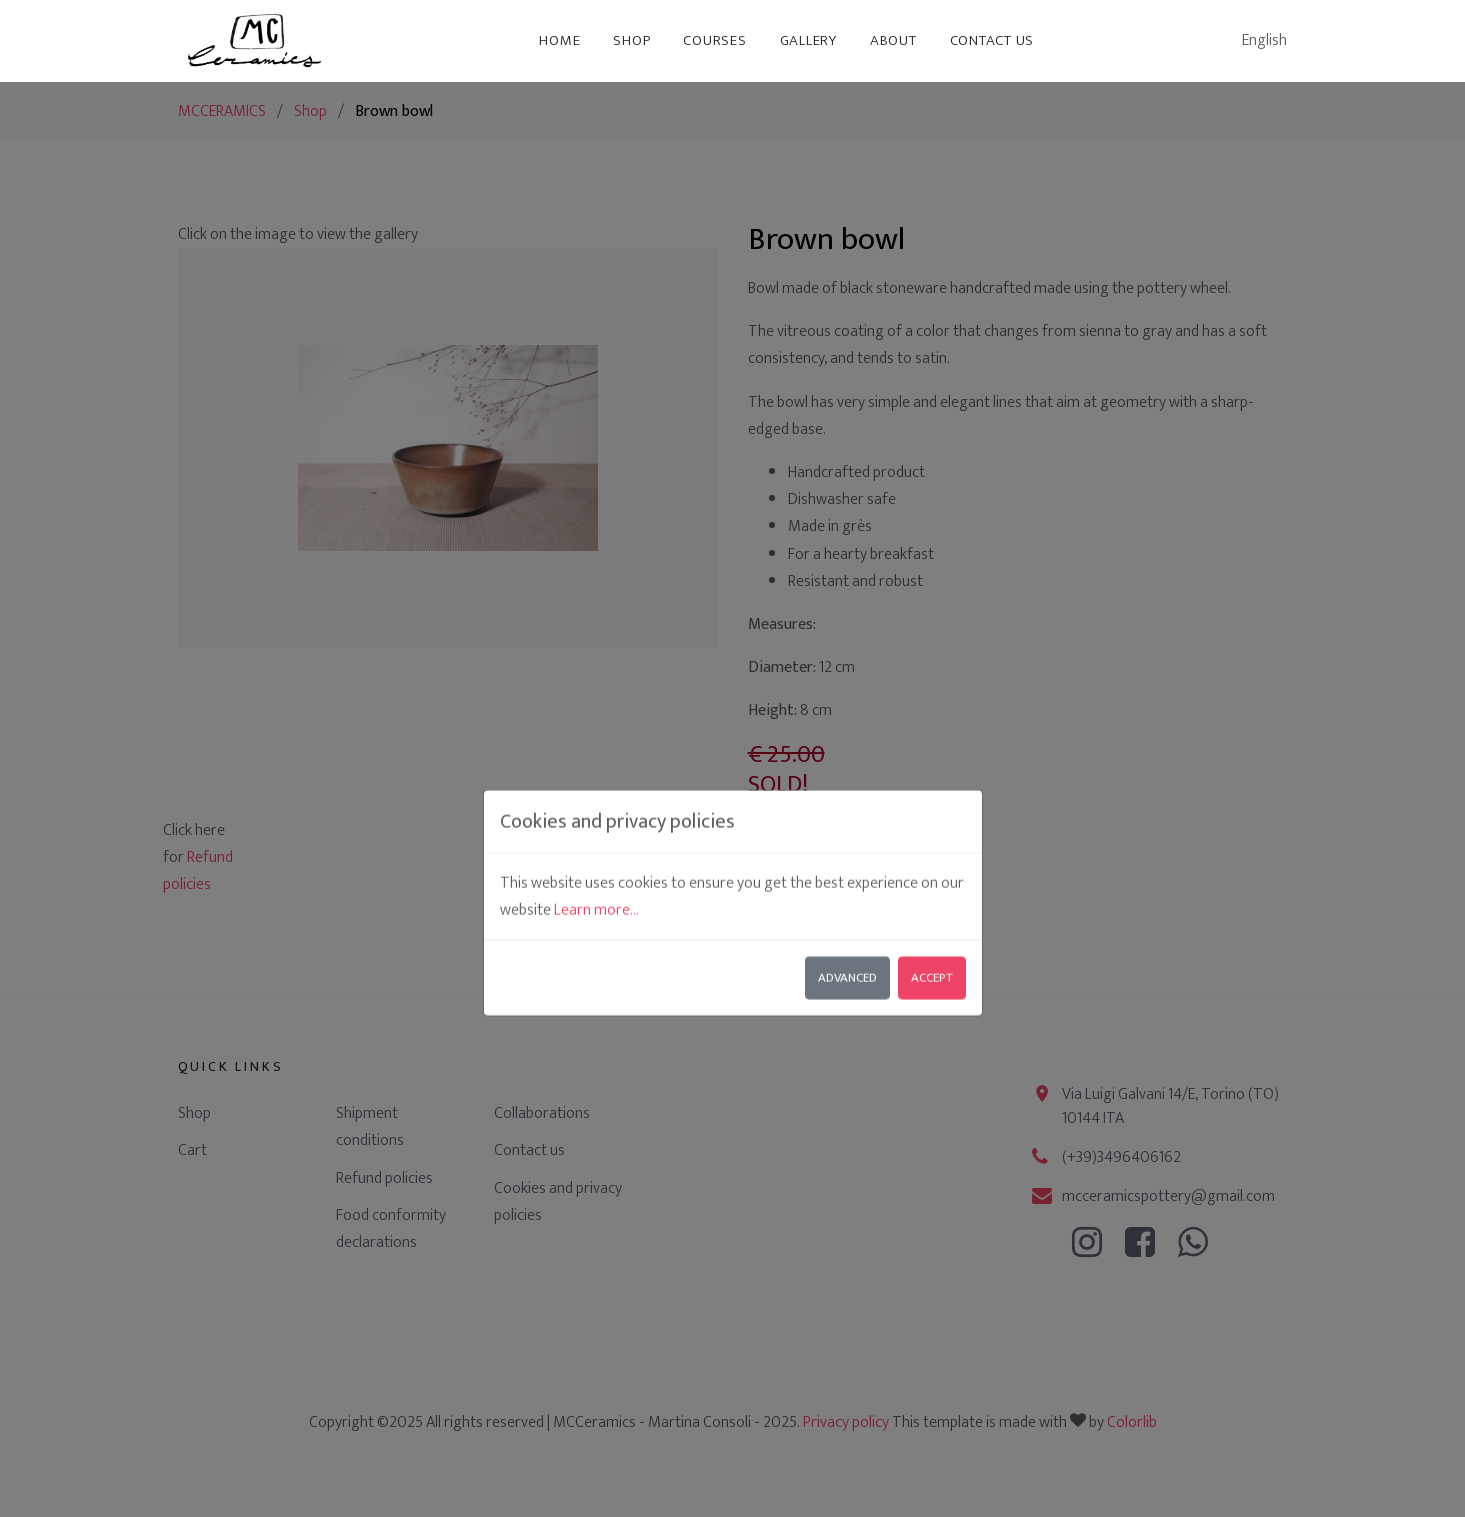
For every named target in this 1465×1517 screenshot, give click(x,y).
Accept (932, 823)
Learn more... (596, 755)
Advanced (847, 823)
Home (559, 40)
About (893, 40)
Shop (631, 40)
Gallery (808, 40)
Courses (714, 40)
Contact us (992, 40)
